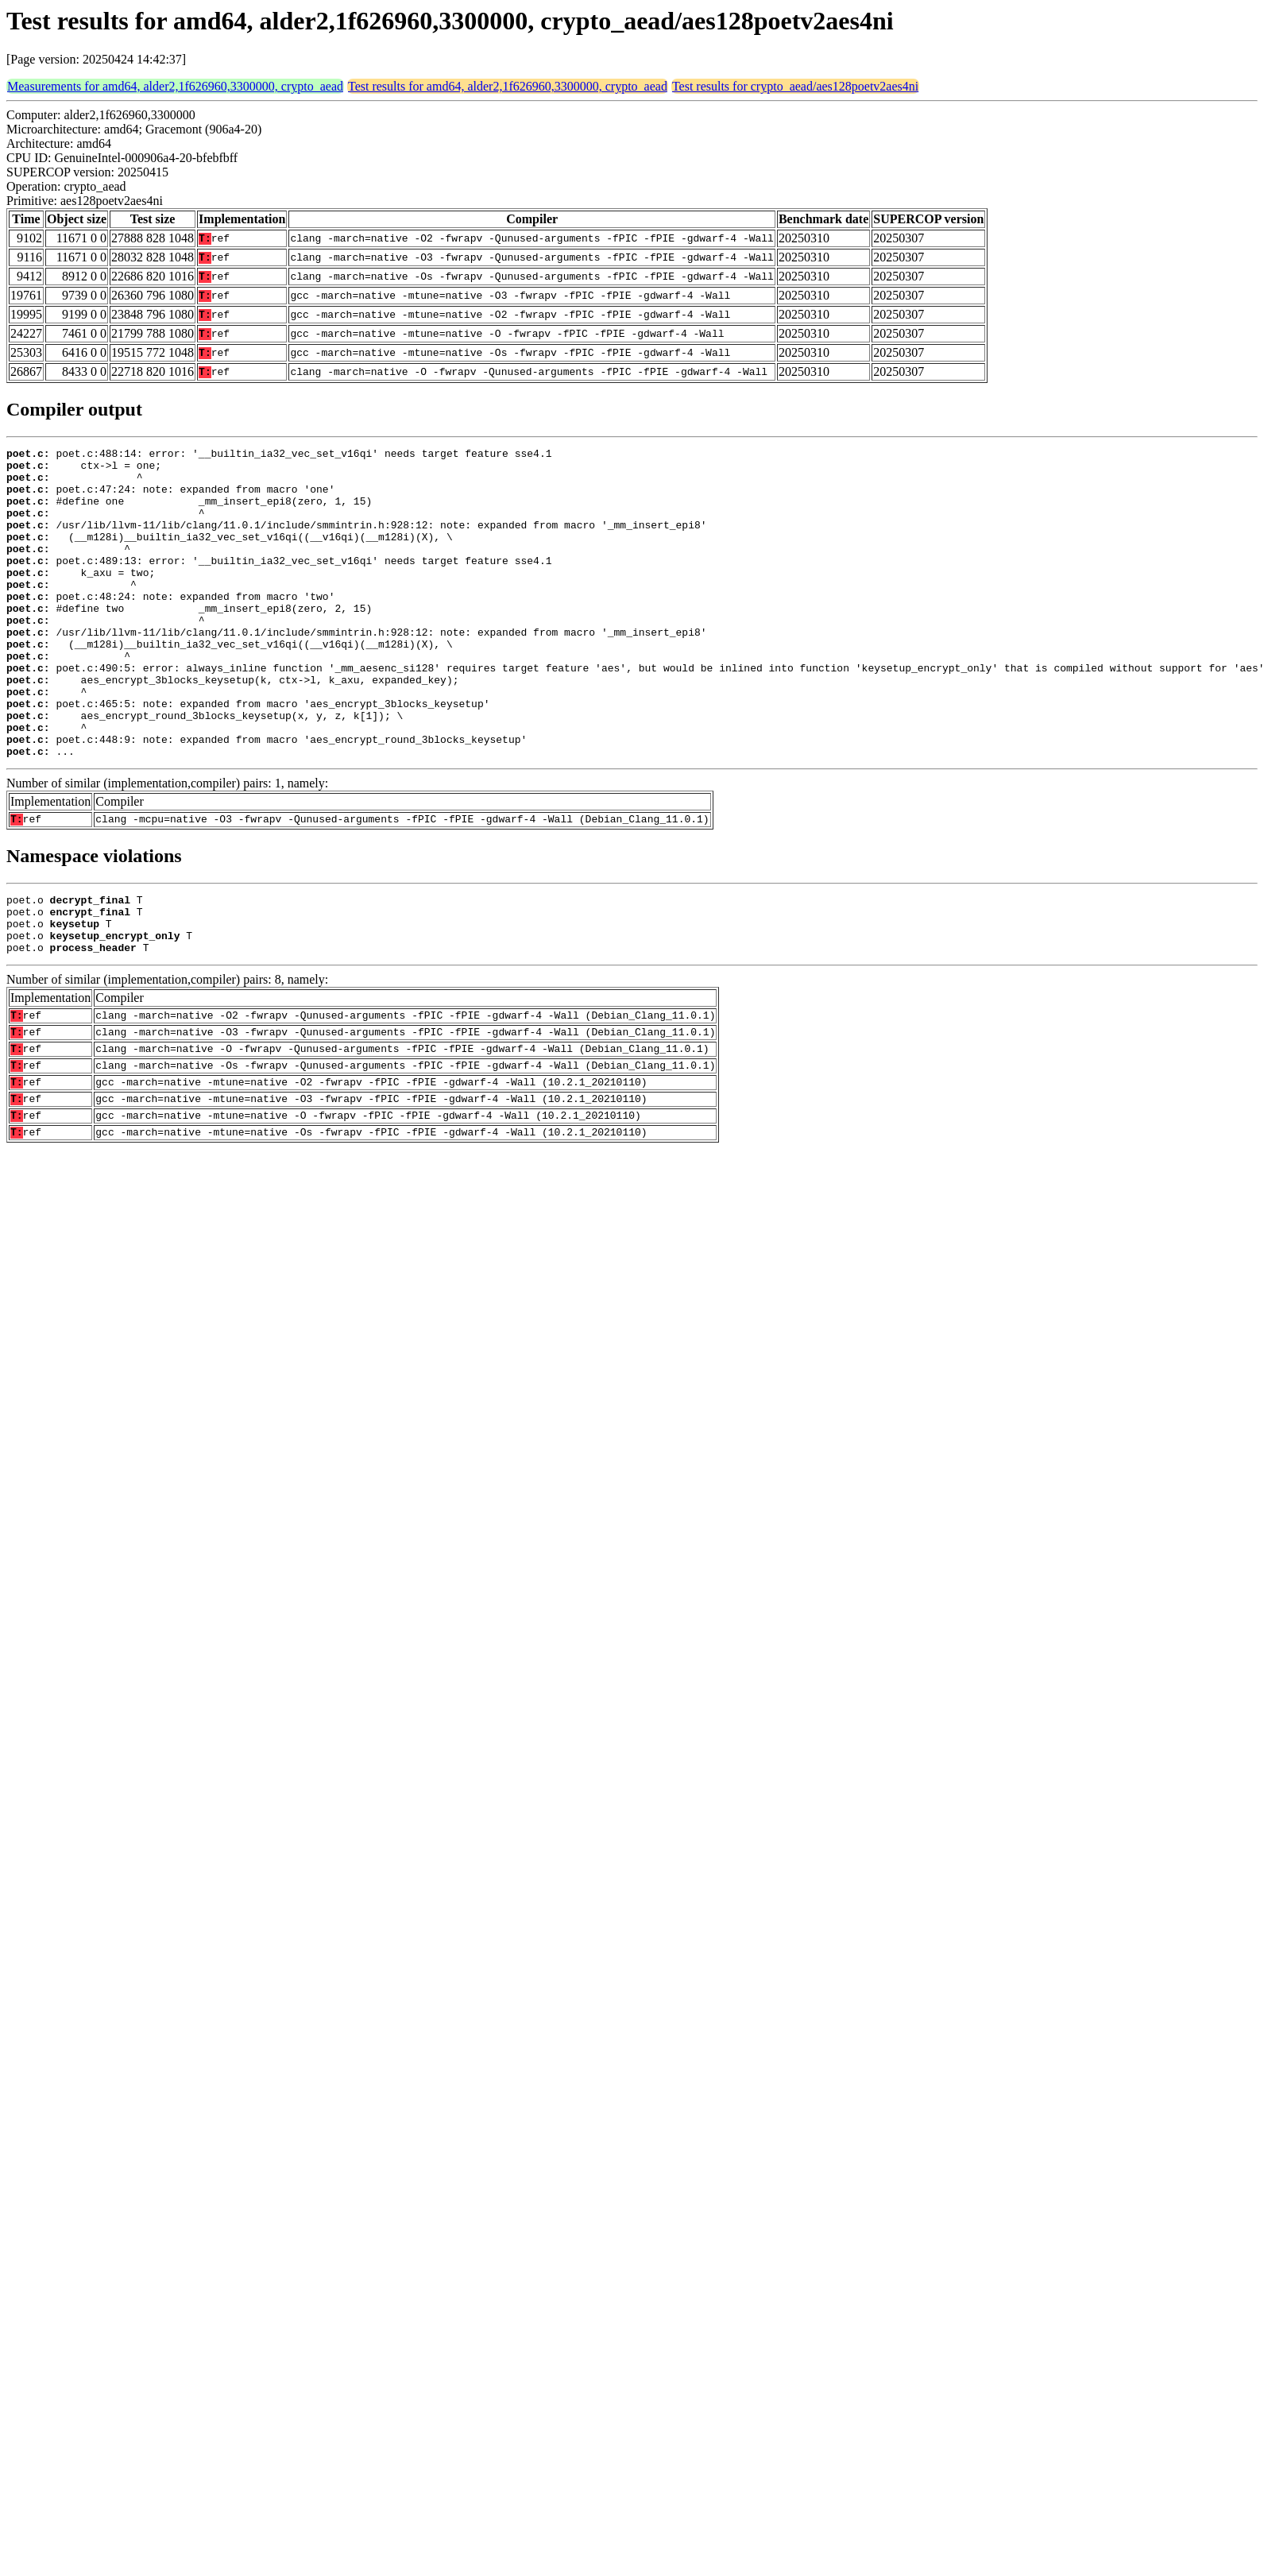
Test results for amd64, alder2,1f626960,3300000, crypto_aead (507, 86)
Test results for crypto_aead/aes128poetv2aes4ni (795, 86)
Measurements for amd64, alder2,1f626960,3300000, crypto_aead (175, 86)
